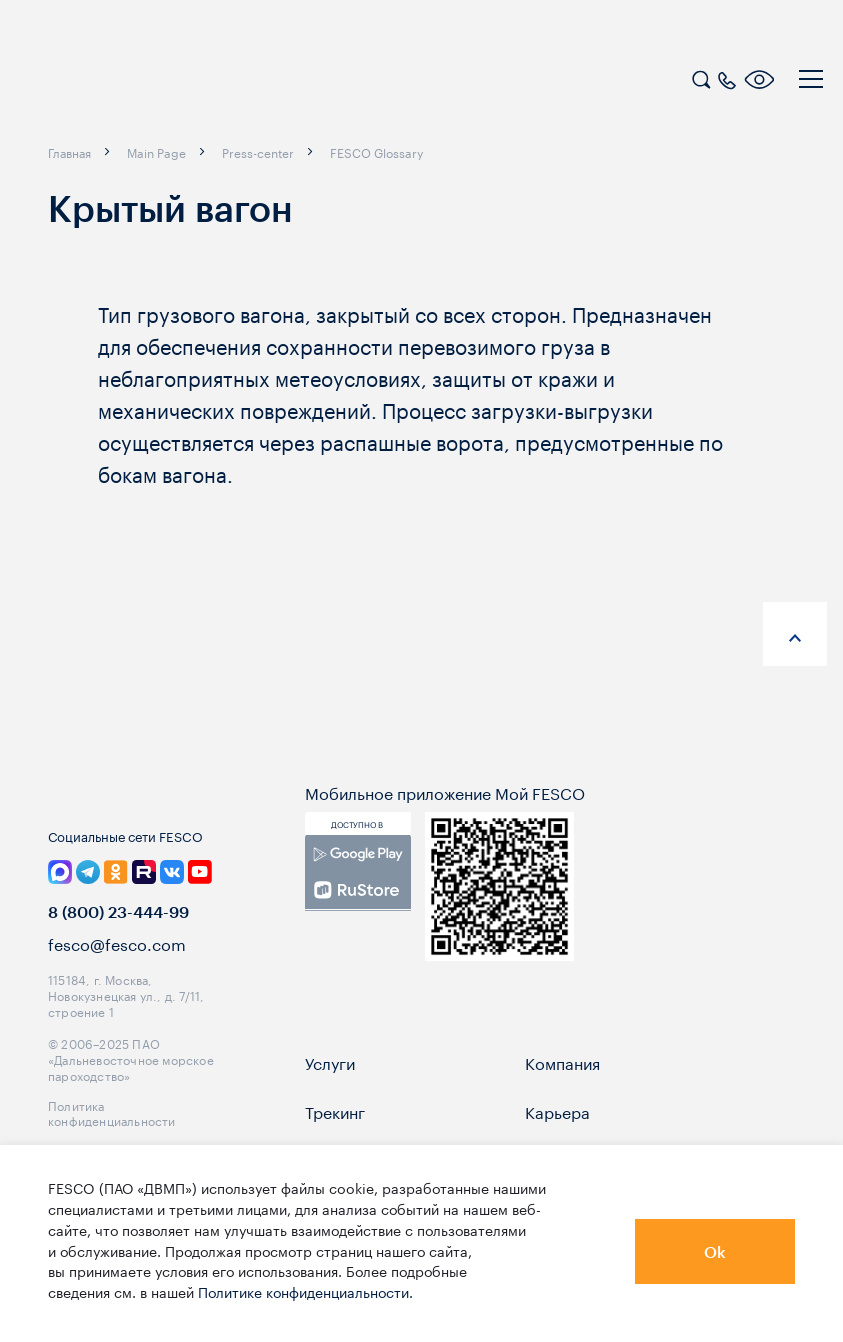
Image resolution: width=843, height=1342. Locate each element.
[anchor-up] (795, 634)
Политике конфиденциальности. (305, 1291)
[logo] (145, 82)
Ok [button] (715, 1251)
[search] (701, 77)
